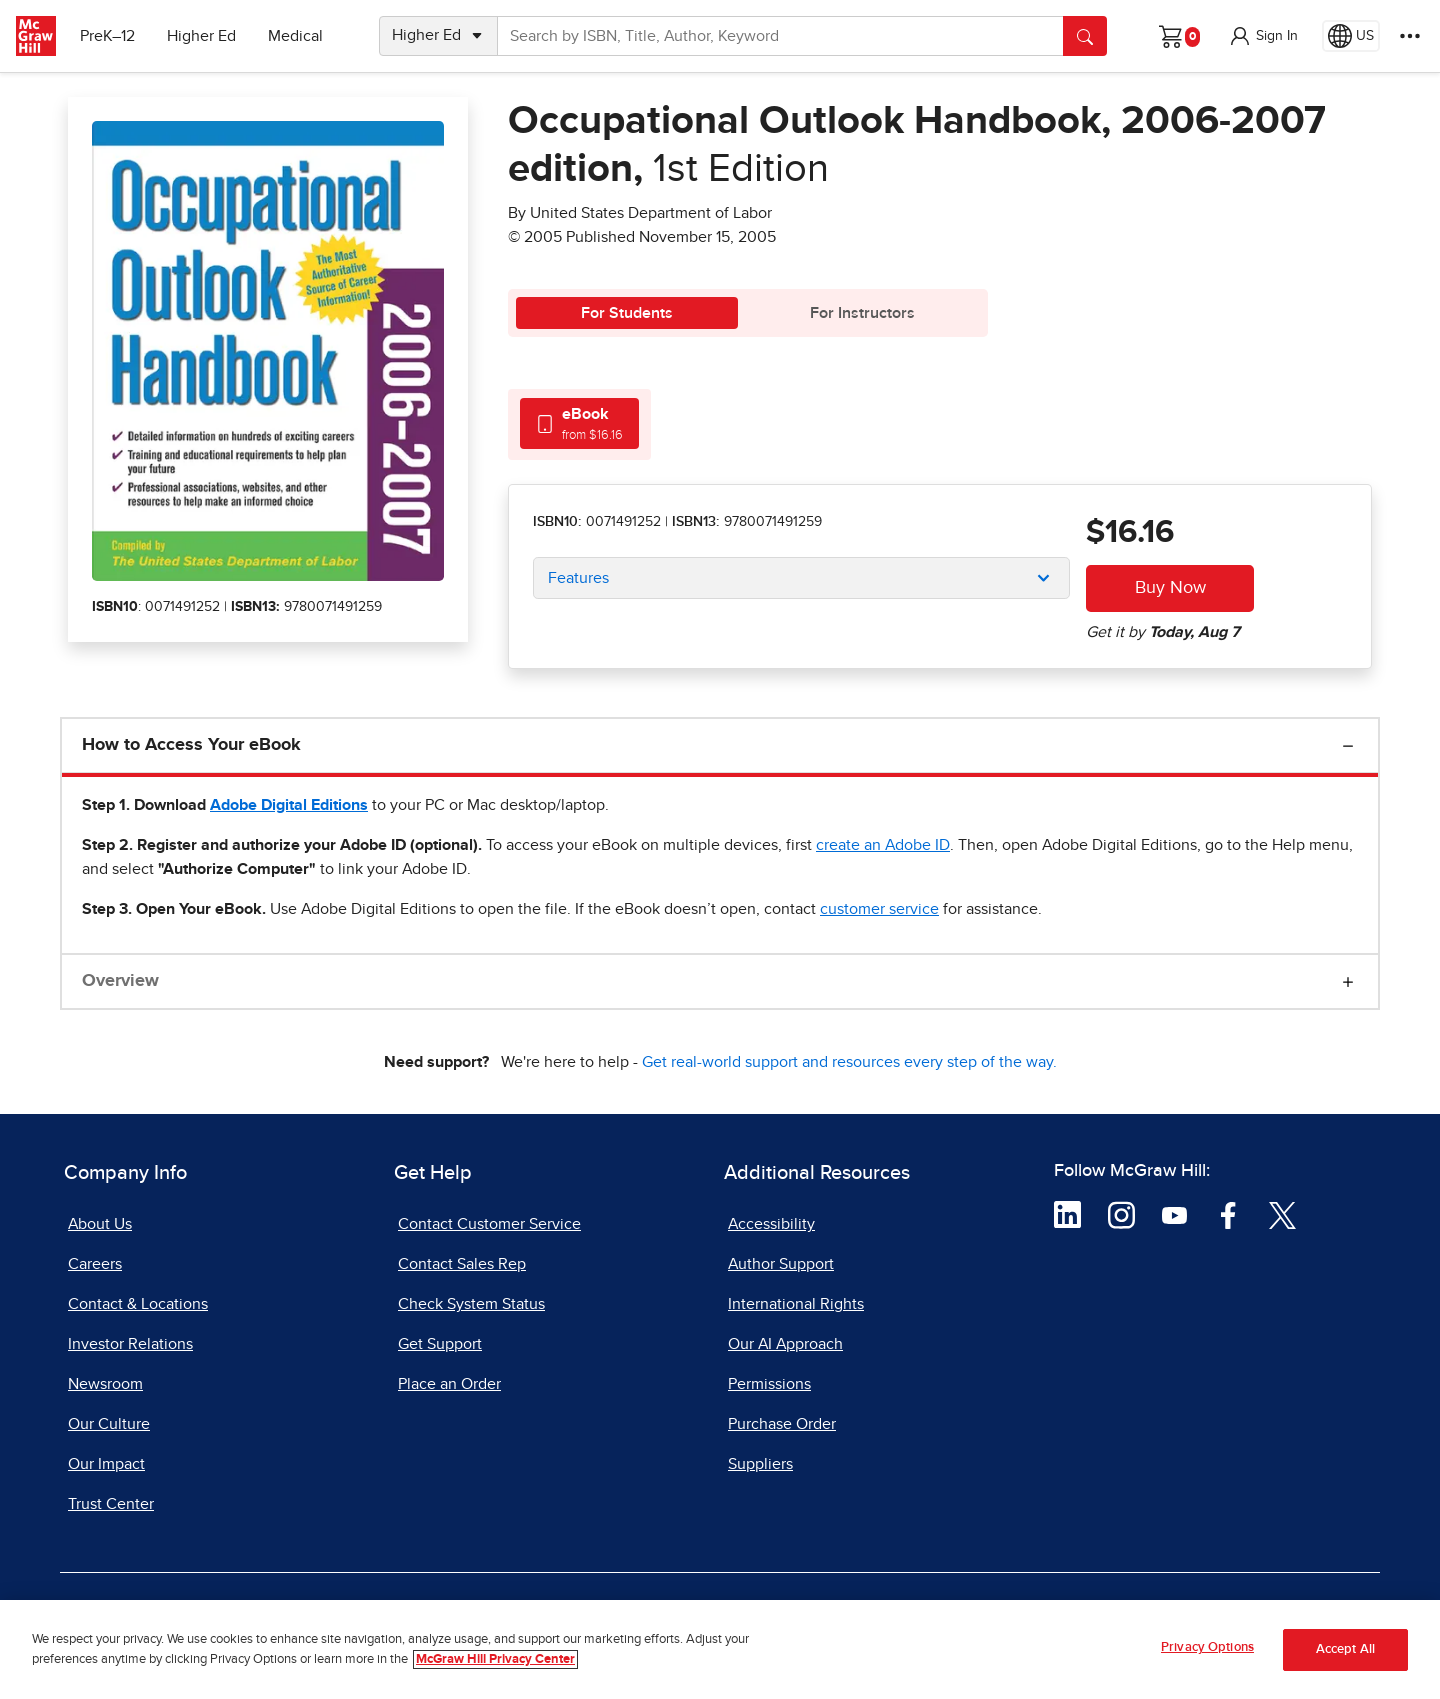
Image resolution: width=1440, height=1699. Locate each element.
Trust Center (111, 1504)
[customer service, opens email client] (879, 909)
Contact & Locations (138, 1304)
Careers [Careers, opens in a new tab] (95, 1264)
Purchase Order (782, 1424)
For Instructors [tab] (862, 313)
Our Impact (106, 1464)
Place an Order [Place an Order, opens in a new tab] (449, 1384)
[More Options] (1410, 36)
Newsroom (105, 1384)
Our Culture (109, 1424)
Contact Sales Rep (462, 1264)
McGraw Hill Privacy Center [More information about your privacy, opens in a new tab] (495, 1659)
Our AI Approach (785, 1344)
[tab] (579, 423)
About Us (100, 1224)
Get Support (440, 1344)
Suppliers (760, 1464)
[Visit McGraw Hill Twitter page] (1282, 1214)
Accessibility (771, 1224)
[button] (1263, 36)
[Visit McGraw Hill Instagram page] (1121, 1214)
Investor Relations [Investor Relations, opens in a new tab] (130, 1344)
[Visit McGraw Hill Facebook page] (1228, 1214)
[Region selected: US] (1351, 36)
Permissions (769, 1384)
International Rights (796, 1304)
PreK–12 (107, 36)
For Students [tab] (627, 313)
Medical (295, 36)
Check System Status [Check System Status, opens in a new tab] (471, 1304)
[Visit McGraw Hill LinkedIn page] (1067, 1214)
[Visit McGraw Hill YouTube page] (1174, 1214)
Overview (120, 981)
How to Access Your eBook (191, 745)
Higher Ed (201, 36)
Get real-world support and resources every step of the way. (849, 1062)
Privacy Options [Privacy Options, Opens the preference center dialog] (1207, 1647)
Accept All (1345, 1649)
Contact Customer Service (489, 1224)
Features (578, 578)
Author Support (781, 1264)
